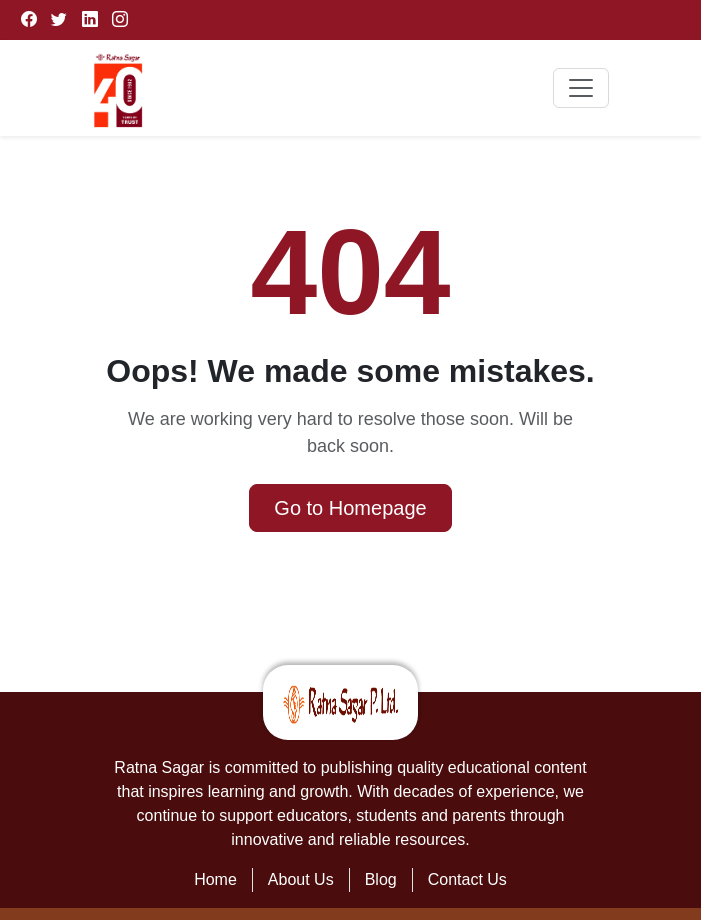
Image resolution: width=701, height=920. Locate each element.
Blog (381, 879)
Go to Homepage (350, 508)
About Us (301, 879)
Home (215, 879)
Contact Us (467, 879)
